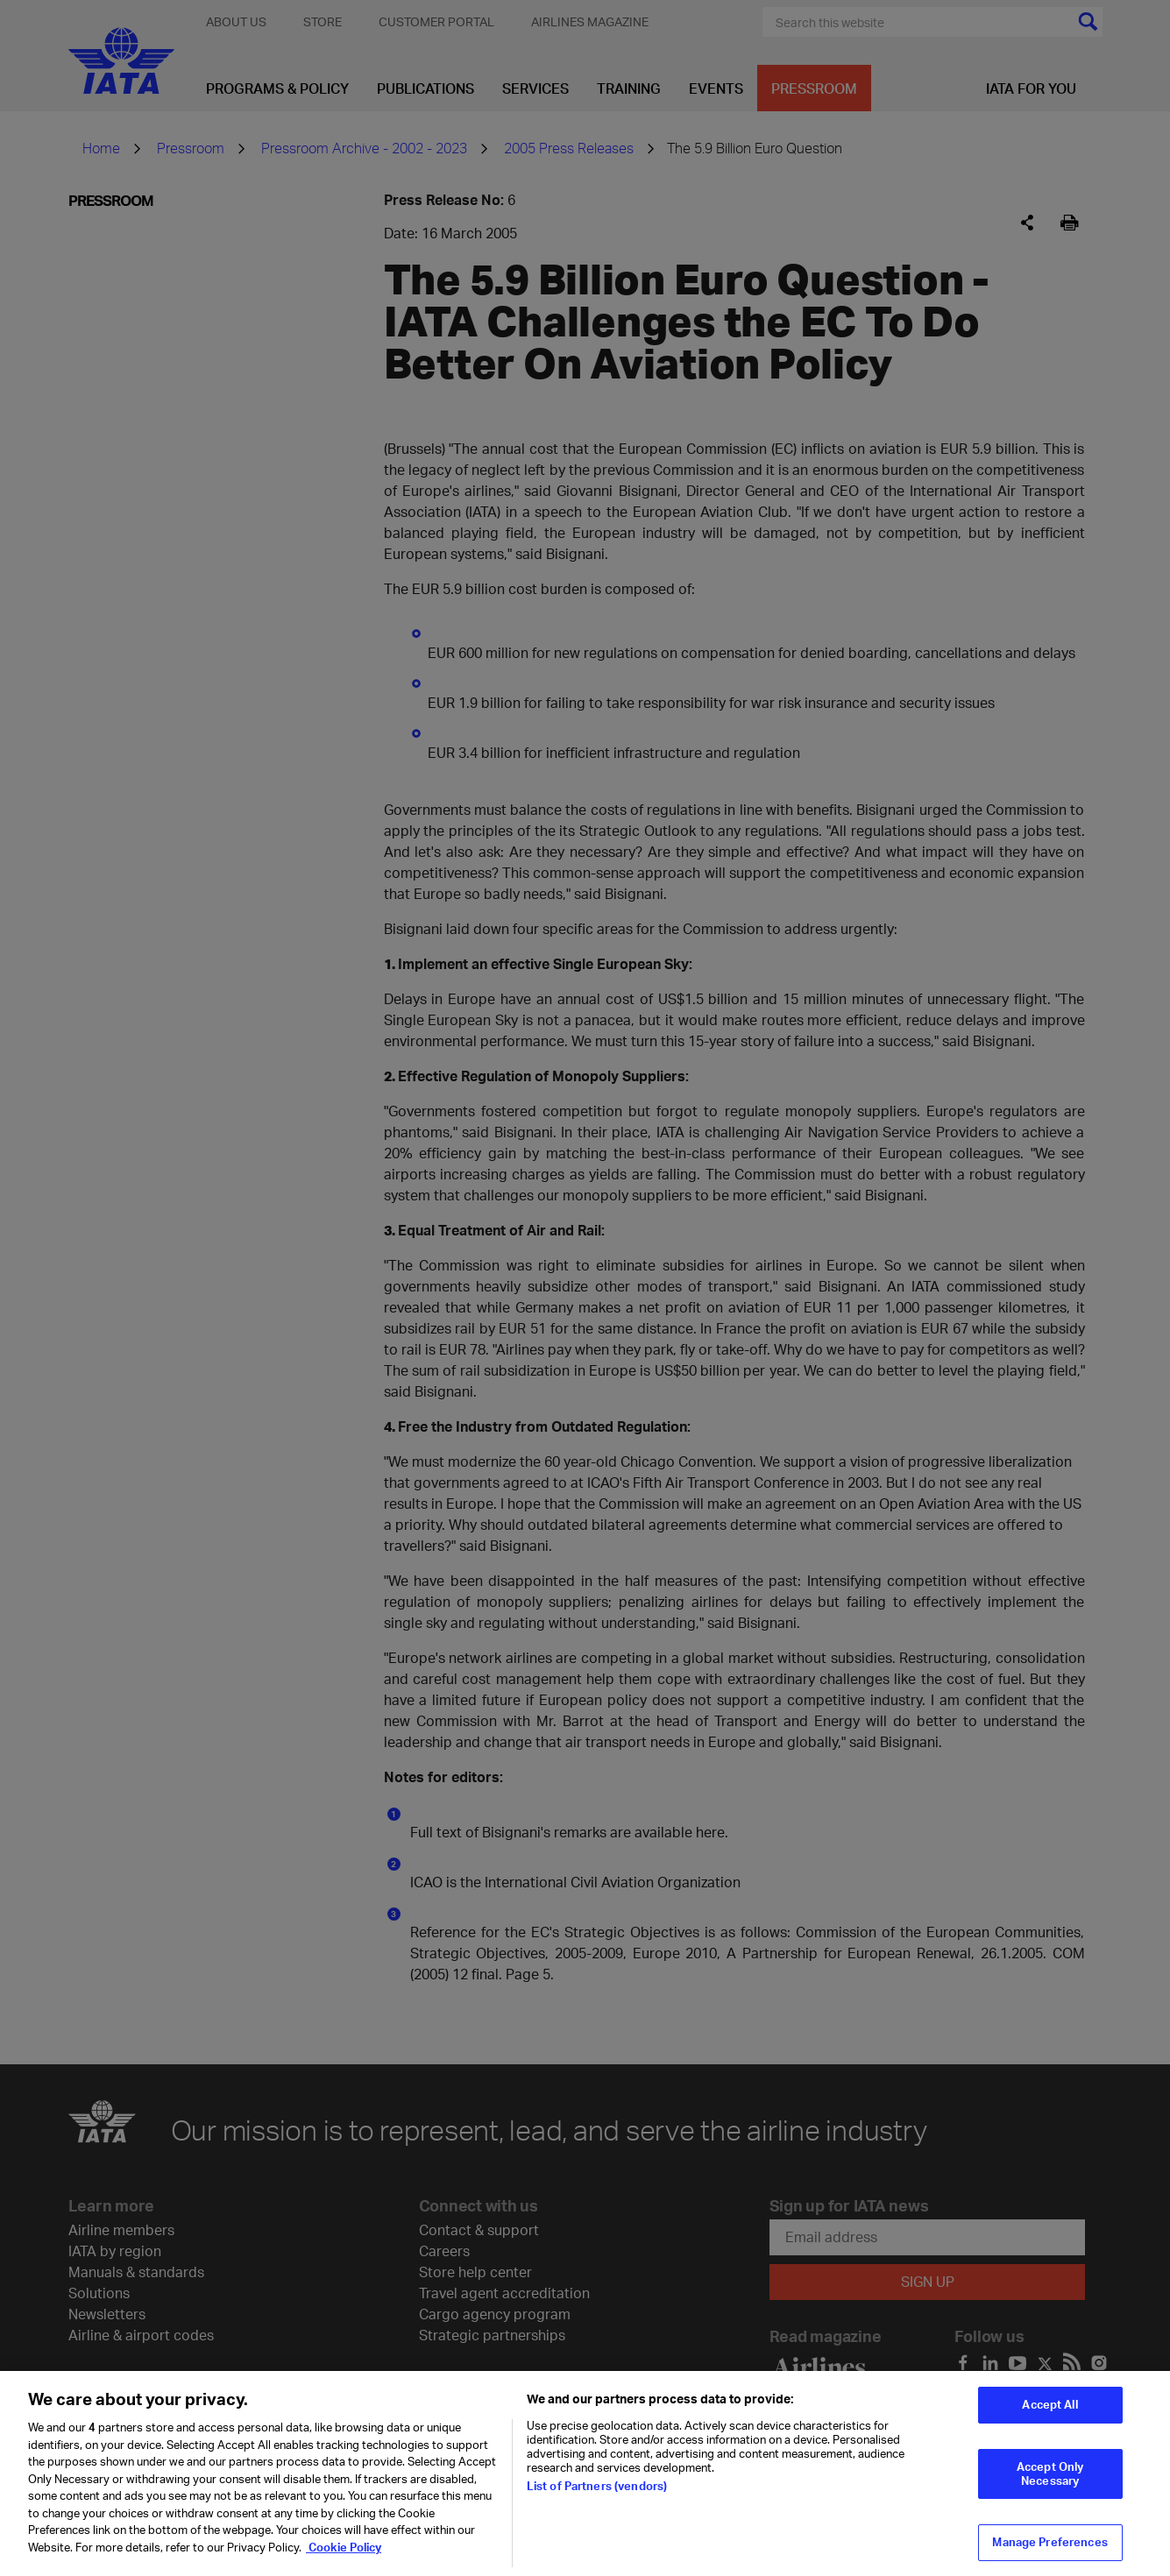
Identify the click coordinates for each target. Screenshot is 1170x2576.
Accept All (1049, 2416)
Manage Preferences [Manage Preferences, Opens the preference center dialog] (1049, 2553)
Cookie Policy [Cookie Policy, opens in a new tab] (343, 2558)
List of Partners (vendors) (597, 2497)
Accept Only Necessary (1050, 2485)
